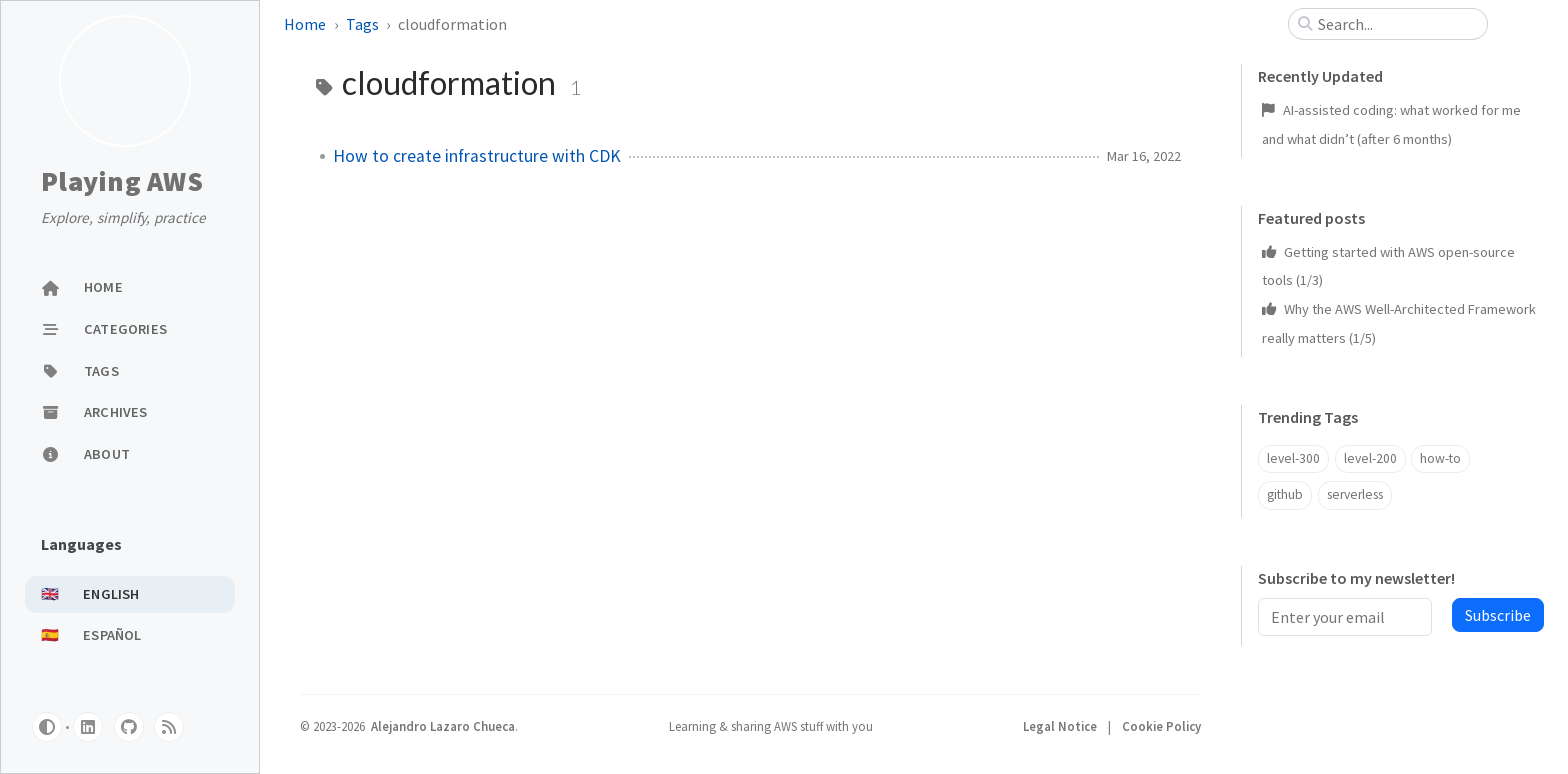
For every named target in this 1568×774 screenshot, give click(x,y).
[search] (1396, 24)
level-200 (1370, 458)
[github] (129, 727)
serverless (1355, 494)
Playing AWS (122, 182)
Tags (362, 24)
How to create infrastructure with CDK (477, 156)
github (1285, 494)
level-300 (1293, 458)
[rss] (169, 727)
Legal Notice (1061, 726)
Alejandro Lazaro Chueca (443, 726)
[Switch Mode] (47, 727)
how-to (1440, 458)
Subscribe (1498, 615)
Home (305, 24)
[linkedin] (88, 727)
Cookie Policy (1161, 726)
